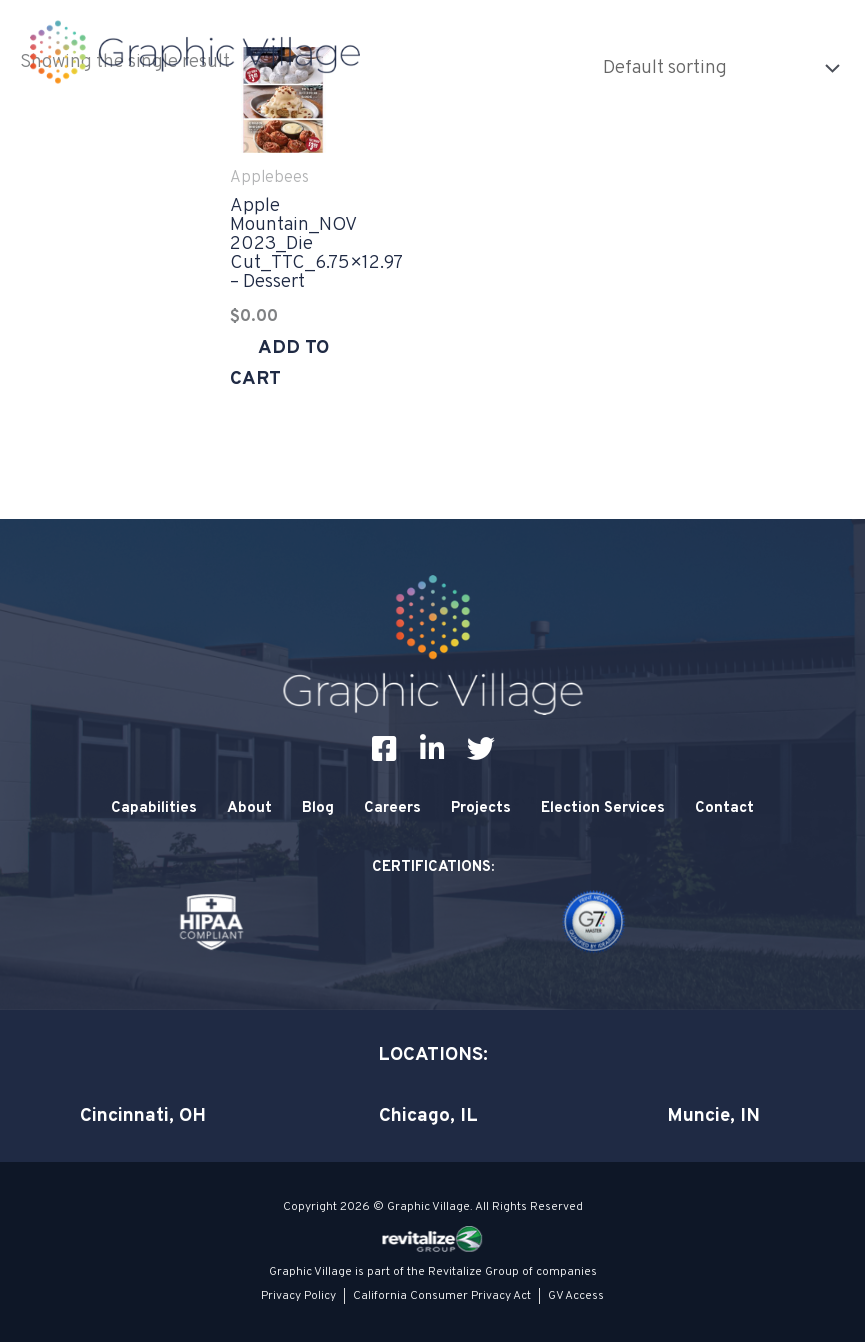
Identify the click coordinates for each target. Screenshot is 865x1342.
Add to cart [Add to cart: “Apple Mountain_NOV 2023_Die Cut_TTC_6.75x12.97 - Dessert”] (279, 363)
